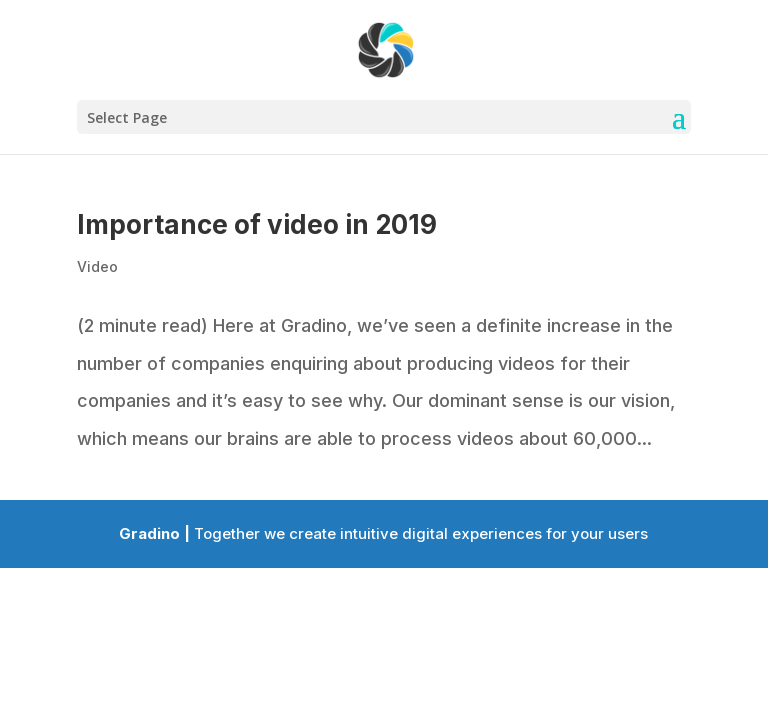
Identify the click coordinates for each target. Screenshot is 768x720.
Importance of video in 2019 (257, 224)
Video (97, 266)
